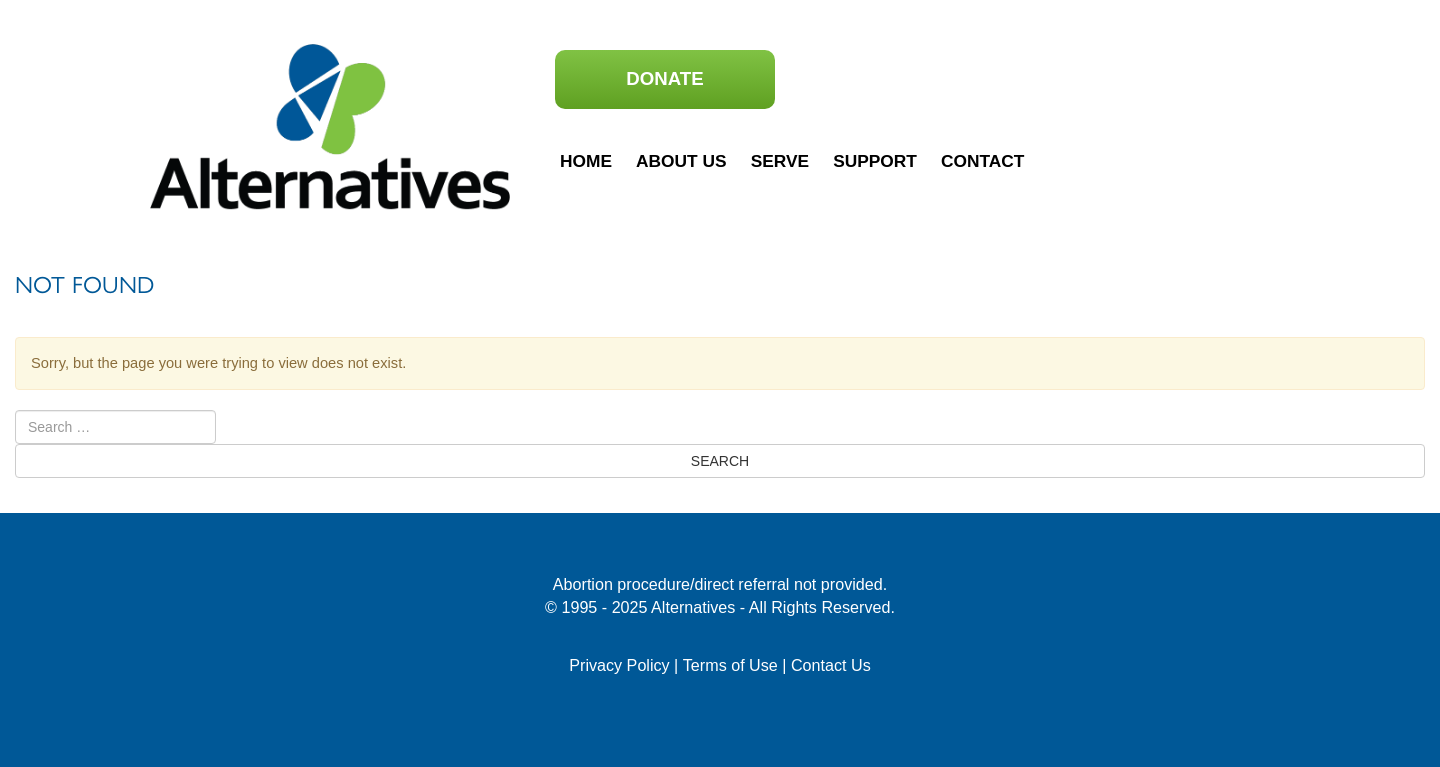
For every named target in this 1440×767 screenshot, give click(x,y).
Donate (664, 78)
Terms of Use (730, 665)
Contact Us (831, 665)
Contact (982, 161)
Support (875, 161)
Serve (780, 161)
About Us (681, 161)
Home (586, 161)
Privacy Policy (619, 665)
